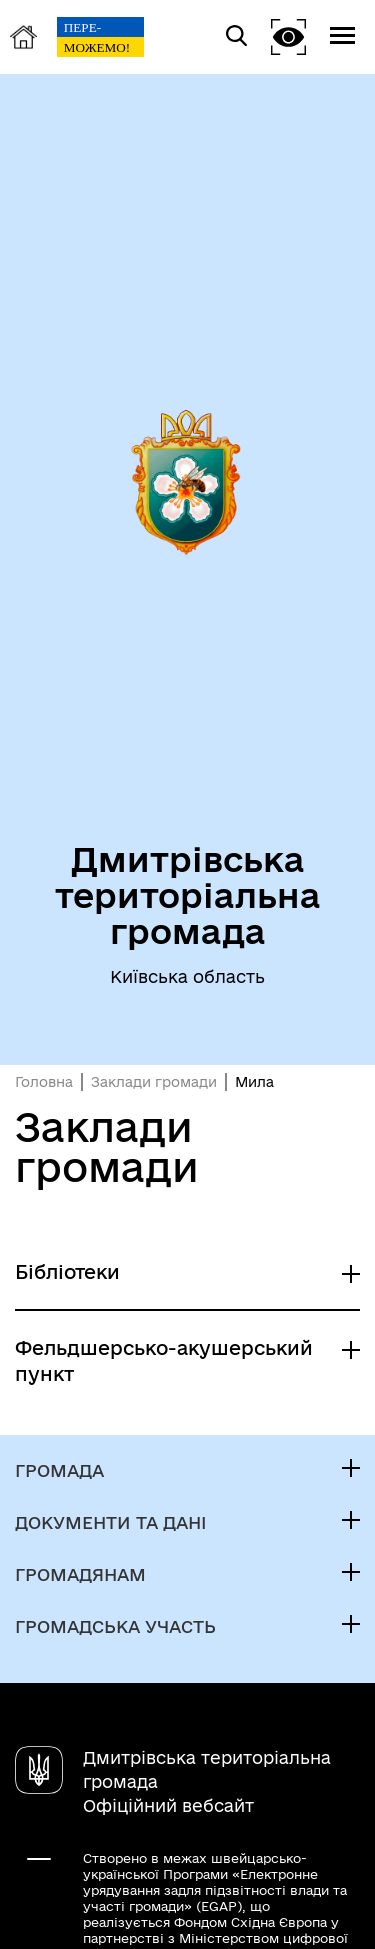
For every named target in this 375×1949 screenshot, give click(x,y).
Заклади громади (154, 1082)
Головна (44, 1082)
